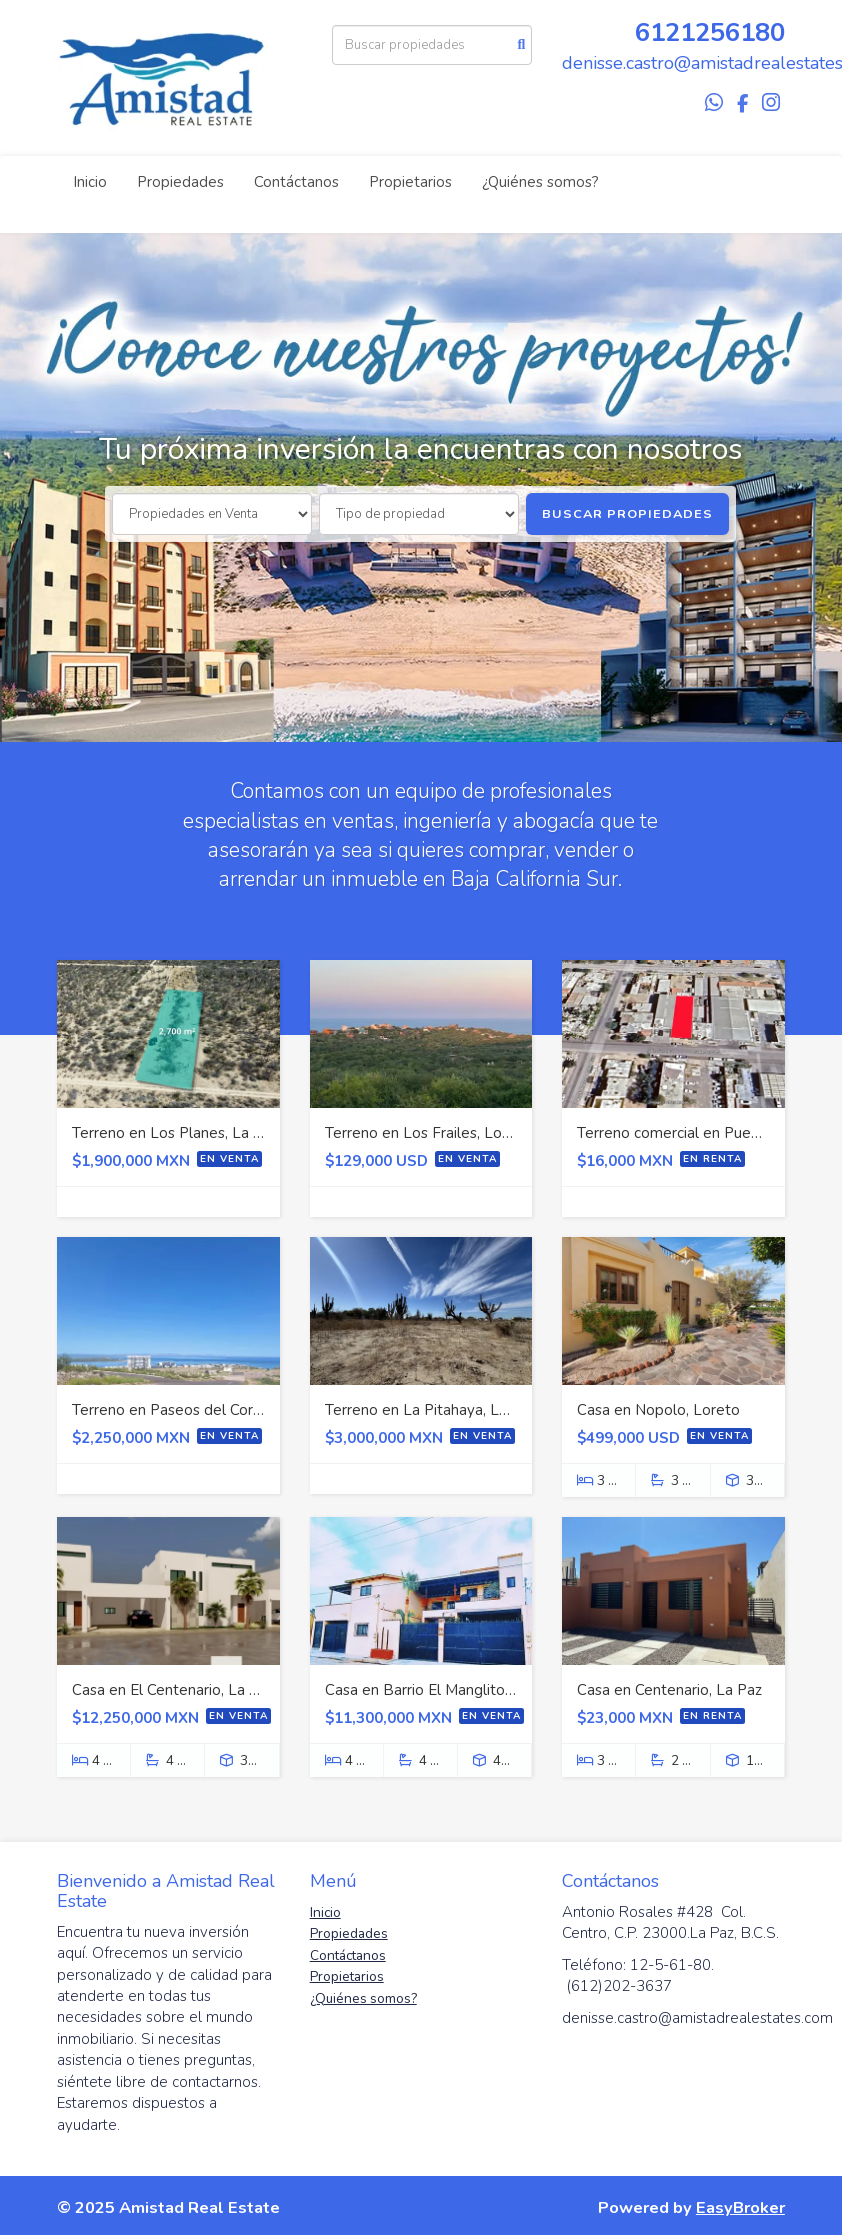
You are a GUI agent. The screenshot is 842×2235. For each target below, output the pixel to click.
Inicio (90, 182)
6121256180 (710, 32)
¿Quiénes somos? (540, 182)
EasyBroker (740, 2207)
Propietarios (410, 182)
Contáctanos (296, 182)
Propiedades (180, 182)
